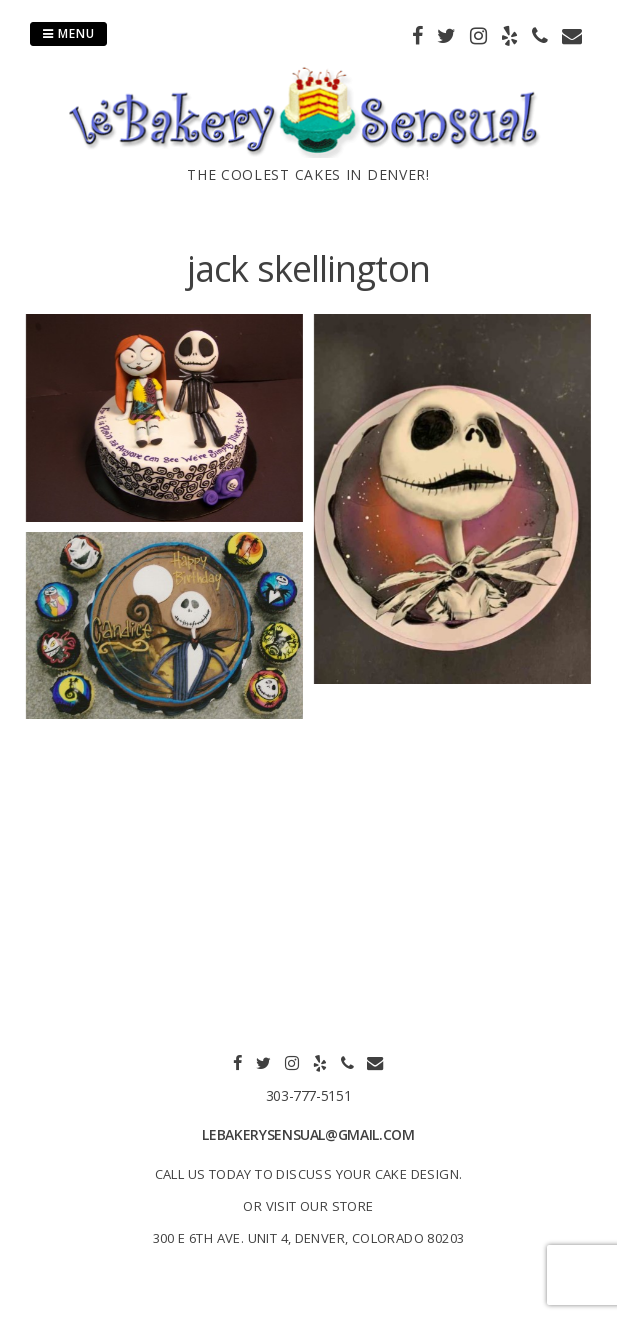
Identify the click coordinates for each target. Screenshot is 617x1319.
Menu (68, 33)
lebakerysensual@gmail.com (308, 1134)
